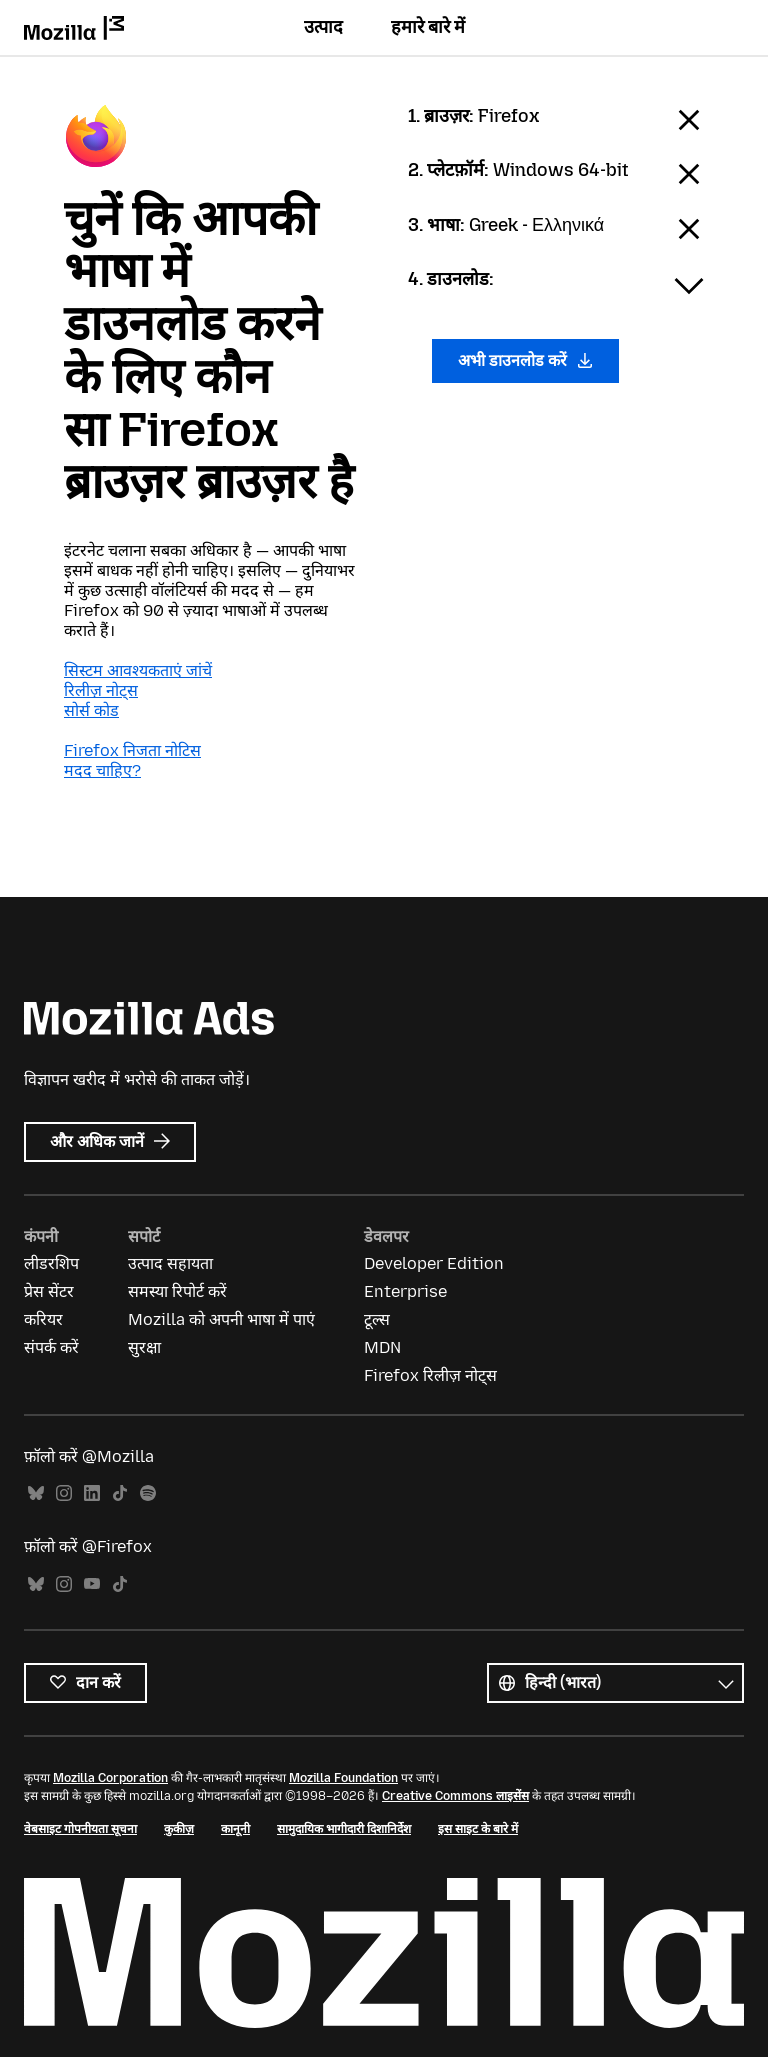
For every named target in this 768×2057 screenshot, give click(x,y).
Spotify (148, 1493)
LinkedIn (92, 1493)
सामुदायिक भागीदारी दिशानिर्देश (344, 1829)
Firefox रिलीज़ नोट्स (430, 1375)
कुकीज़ (179, 1829)
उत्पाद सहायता (170, 1263)
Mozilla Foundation (343, 1778)
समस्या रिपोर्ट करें (177, 1291)
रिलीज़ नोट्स (101, 690)
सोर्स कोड (91, 710)
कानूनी (235, 1829)
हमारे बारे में (428, 27)
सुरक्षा (144, 1347)
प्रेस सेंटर (49, 1291)
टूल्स (377, 1319)
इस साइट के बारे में (478, 1829)
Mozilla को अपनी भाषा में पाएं (221, 1319)
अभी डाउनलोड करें (525, 360)
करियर (43, 1319)
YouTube (92, 1584)
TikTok (120, 1493)
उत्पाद (323, 27)
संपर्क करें (51, 1347)
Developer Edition (434, 1263)
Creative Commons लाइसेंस (455, 1796)
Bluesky (36, 1493)
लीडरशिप (51, 1263)
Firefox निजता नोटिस (132, 750)
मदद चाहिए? (102, 770)
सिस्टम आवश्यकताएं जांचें (138, 670)
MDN (382, 1347)
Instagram (64, 1493)
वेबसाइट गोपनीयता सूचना (80, 1829)
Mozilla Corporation (110, 1778)
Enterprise (405, 1291)
